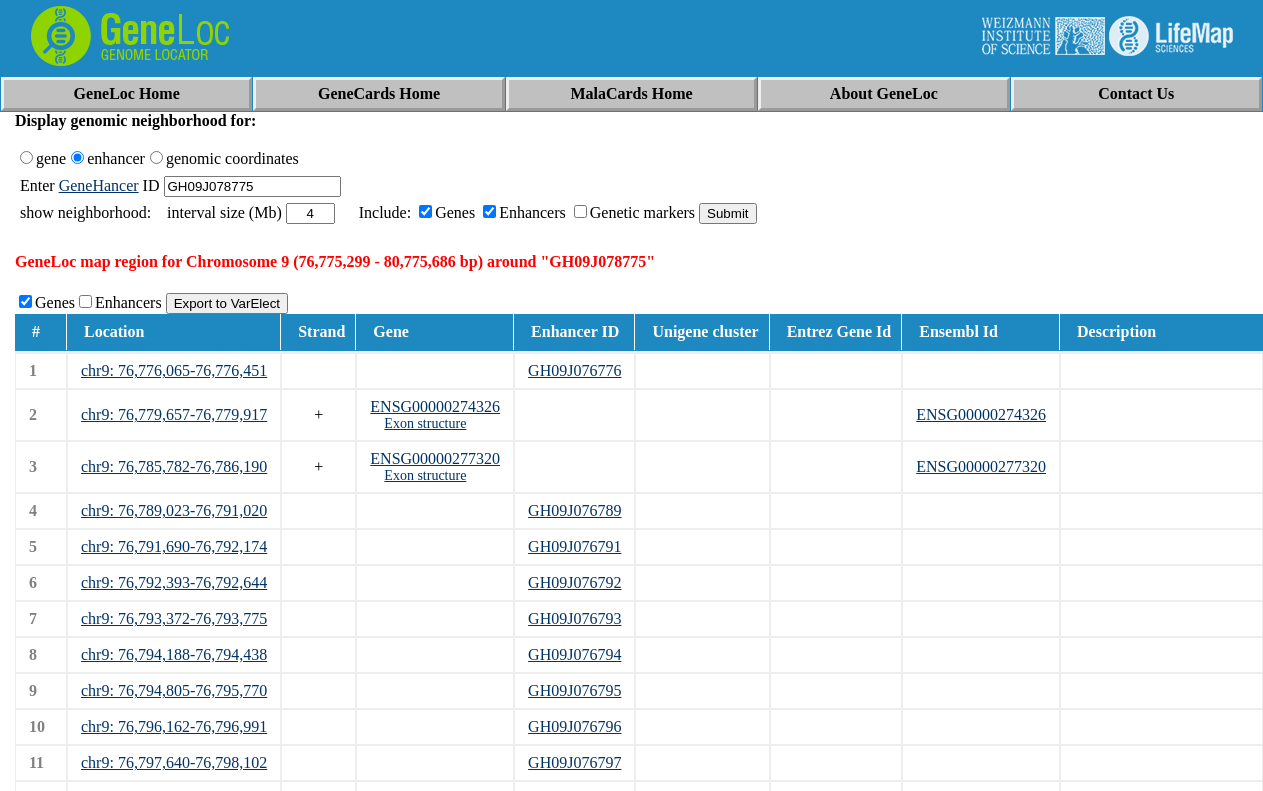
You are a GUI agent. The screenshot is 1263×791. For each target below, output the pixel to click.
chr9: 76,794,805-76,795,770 (174, 690)
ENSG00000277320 (435, 458)
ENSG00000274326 (435, 406)
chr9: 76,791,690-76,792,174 (174, 546)
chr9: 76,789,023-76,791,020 (174, 510)
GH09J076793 (574, 618)
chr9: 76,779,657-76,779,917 (174, 414)
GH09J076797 (574, 762)
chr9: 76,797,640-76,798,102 (174, 762)
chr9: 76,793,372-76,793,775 (174, 618)
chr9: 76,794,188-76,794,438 (174, 654)
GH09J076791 (574, 546)
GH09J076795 (574, 690)
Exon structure (425, 423)
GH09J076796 (574, 726)
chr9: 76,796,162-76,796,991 (174, 726)
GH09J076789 (574, 510)
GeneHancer (99, 185)
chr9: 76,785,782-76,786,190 (174, 466)
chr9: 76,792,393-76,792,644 (174, 582)
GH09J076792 (574, 582)
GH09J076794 (574, 654)
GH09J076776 (574, 370)
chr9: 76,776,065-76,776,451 (174, 370)
